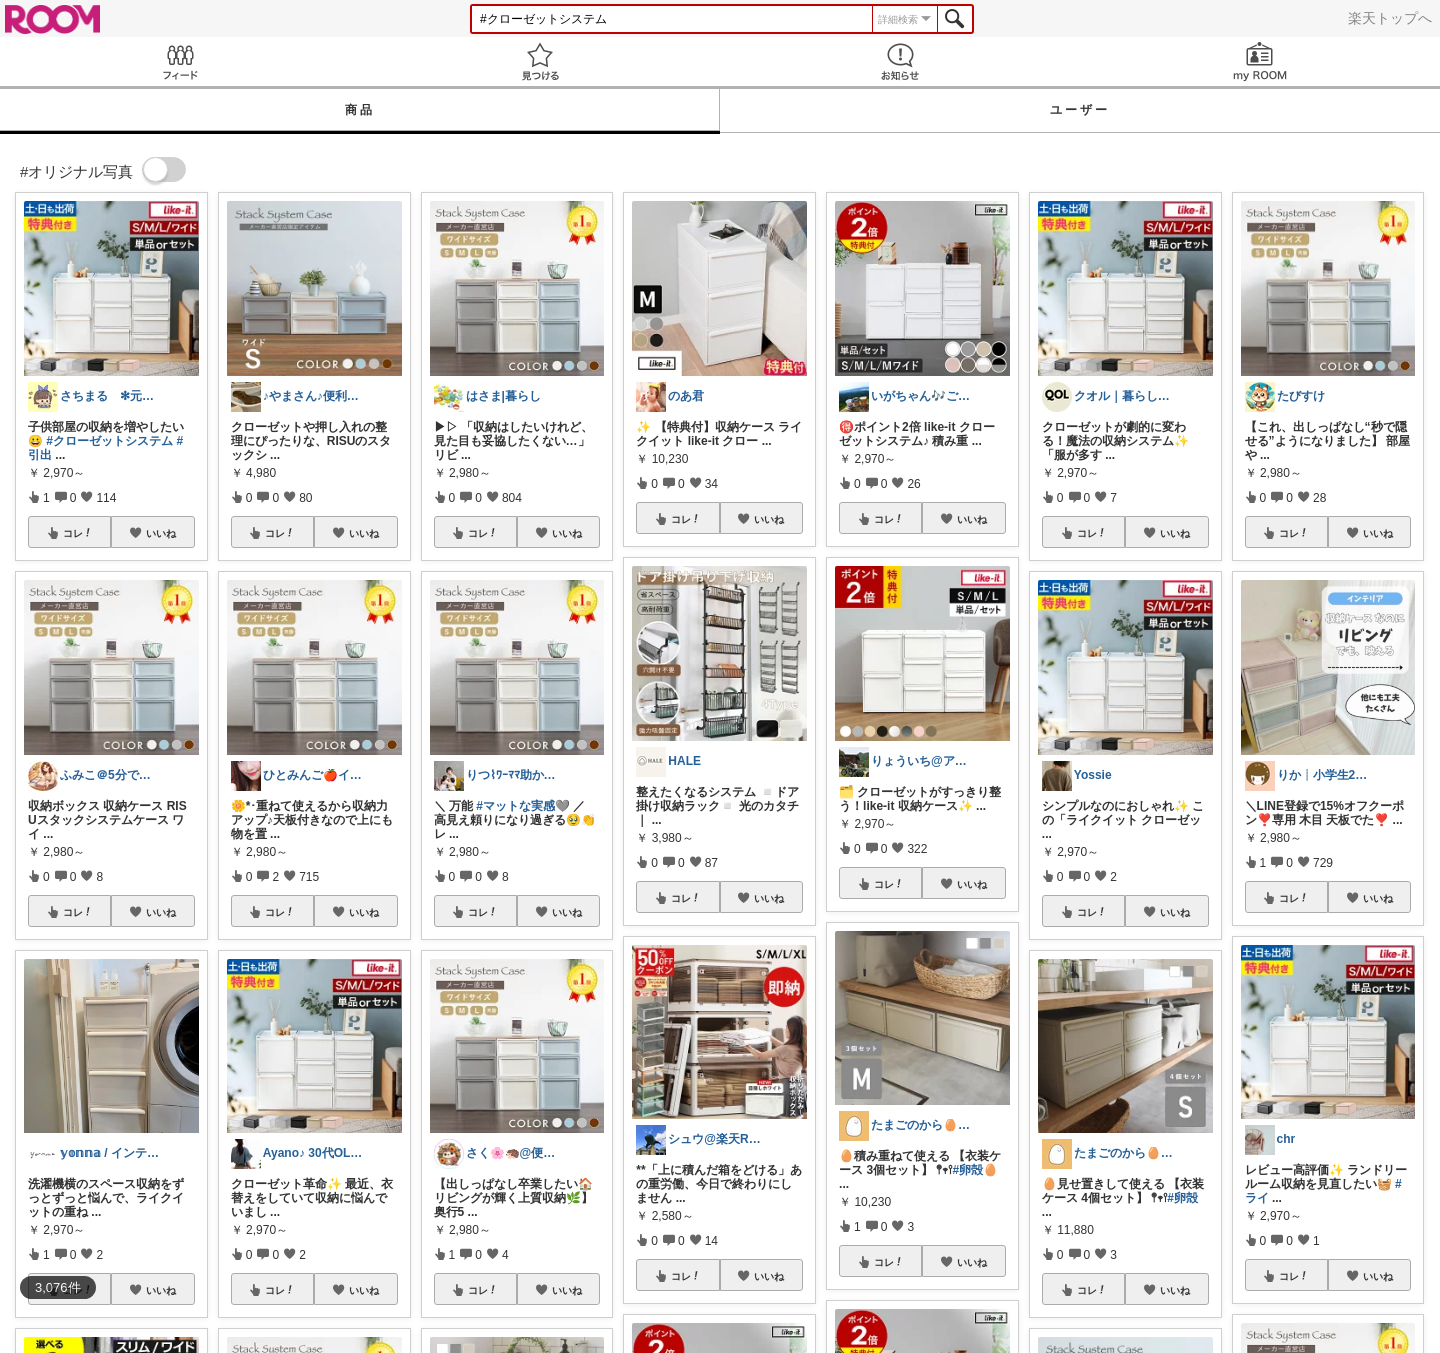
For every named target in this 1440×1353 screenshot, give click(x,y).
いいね (161, 533)
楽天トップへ (1390, 18)
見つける (540, 61)
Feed (180, 61)
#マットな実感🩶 (523, 806)
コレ (78, 533)
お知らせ (900, 61)
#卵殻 (1182, 1198)
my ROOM (1260, 61)
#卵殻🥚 (975, 1170)
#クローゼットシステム (109, 441)
